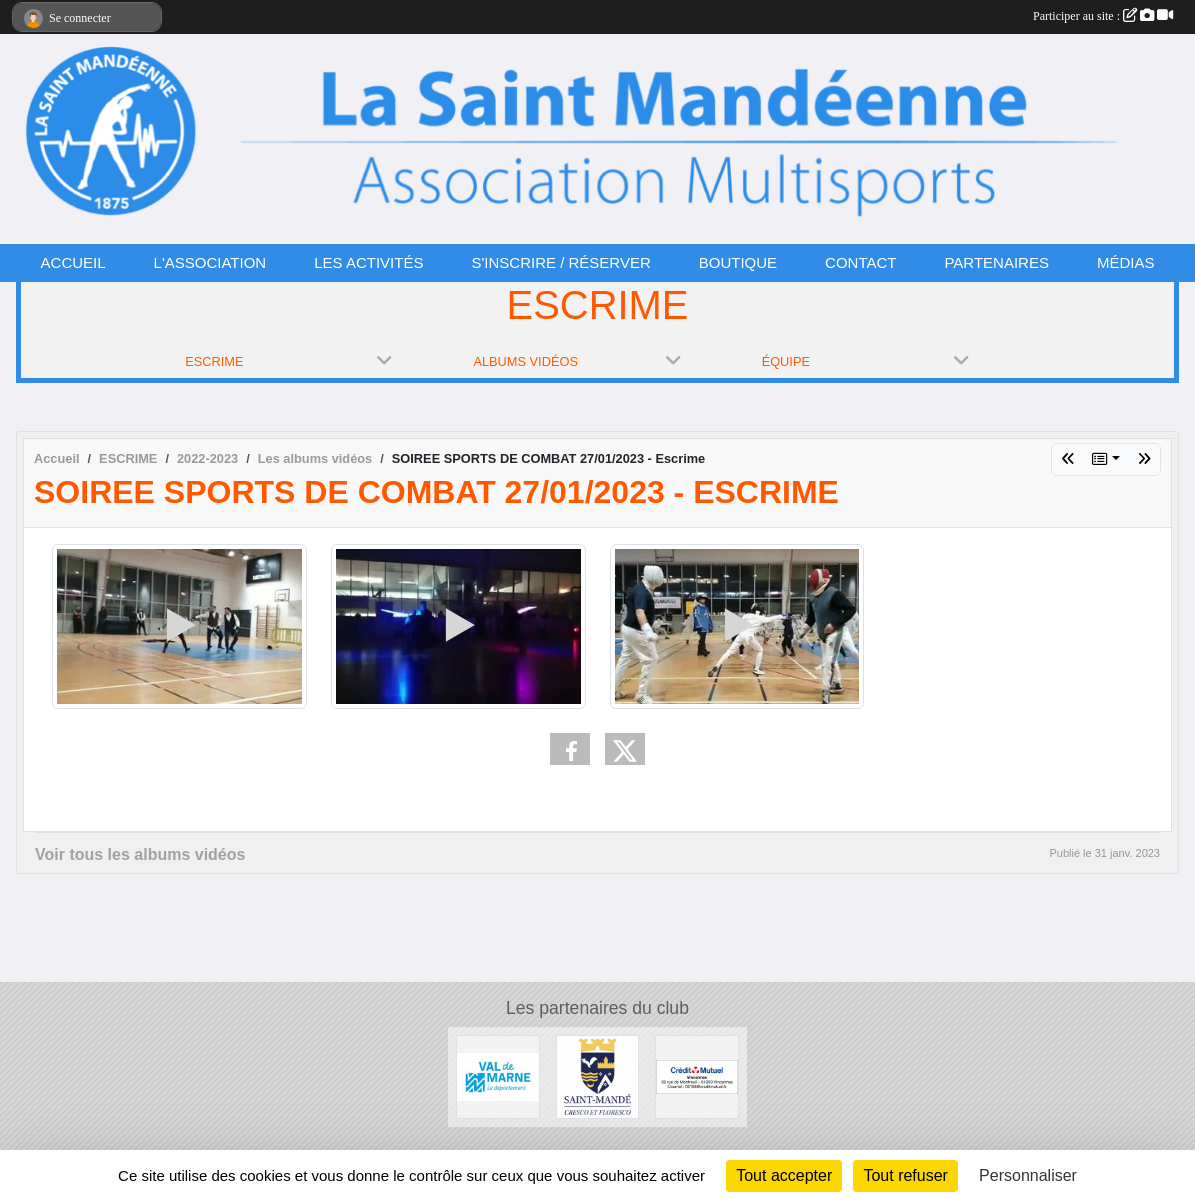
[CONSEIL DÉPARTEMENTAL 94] (498, 1075)
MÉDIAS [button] (1126, 262)
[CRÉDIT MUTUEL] (697, 1075)
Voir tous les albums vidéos (140, 854)
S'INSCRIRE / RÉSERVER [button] (560, 262)
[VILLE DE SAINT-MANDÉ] (598, 1075)
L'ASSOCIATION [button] (210, 262)
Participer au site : (1103, 16)
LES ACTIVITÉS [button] (368, 262)
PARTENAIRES (996, 262)
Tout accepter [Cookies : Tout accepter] (784, 1175)
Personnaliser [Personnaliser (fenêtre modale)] (1028, 1175)
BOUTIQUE (738, 262)
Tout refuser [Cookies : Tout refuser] (905, 1175)
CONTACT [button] (860, 262)
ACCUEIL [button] (73, 262)
